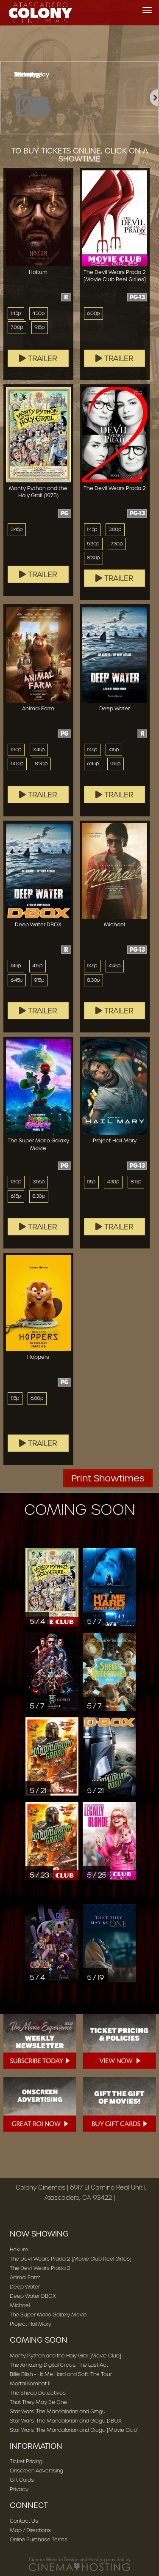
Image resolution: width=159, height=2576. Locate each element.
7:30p (117, 543)
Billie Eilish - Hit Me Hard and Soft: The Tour (61, 2374)
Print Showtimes (108, 1478)
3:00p (115, 529)
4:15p (114, 749)
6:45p (93, 763)
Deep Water (25, 2286)
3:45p (17, 529)
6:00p (93, 313)
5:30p (93, 543)
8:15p (136, 1181)
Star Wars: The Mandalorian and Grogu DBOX (66, 2420)
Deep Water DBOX (33, 2296)
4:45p (115, 965)
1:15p (91, 1181)
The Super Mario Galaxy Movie (48, 2314)
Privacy (19, 2489)
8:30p (93, 557)
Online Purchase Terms (38, 2539)
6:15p (16, 1196)
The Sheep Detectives (38, 2392)
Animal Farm (25, 2277)
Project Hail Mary (30, 2323)
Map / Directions (30, 2530)
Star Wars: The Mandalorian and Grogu (58, 2411)
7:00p (17, 327)
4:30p (38, 313)
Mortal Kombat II (30, 2383)
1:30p (16, 749)
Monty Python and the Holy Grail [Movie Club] (65, 2355)
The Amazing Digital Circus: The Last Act (59, 2364)
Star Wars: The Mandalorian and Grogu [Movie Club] (74, 2430)
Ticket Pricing (26, 2461)
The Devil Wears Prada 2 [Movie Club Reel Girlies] (70, 2258)
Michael (20, 2305)
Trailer (38, 358)
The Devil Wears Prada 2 (40, 2268)
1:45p (16, 313)
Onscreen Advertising (36, 2470)
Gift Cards (22, 2479)
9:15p (39, 327)
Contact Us (24, 2520)
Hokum (19, 2249)
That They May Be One (38, 2402)
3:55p (39, 1181)
